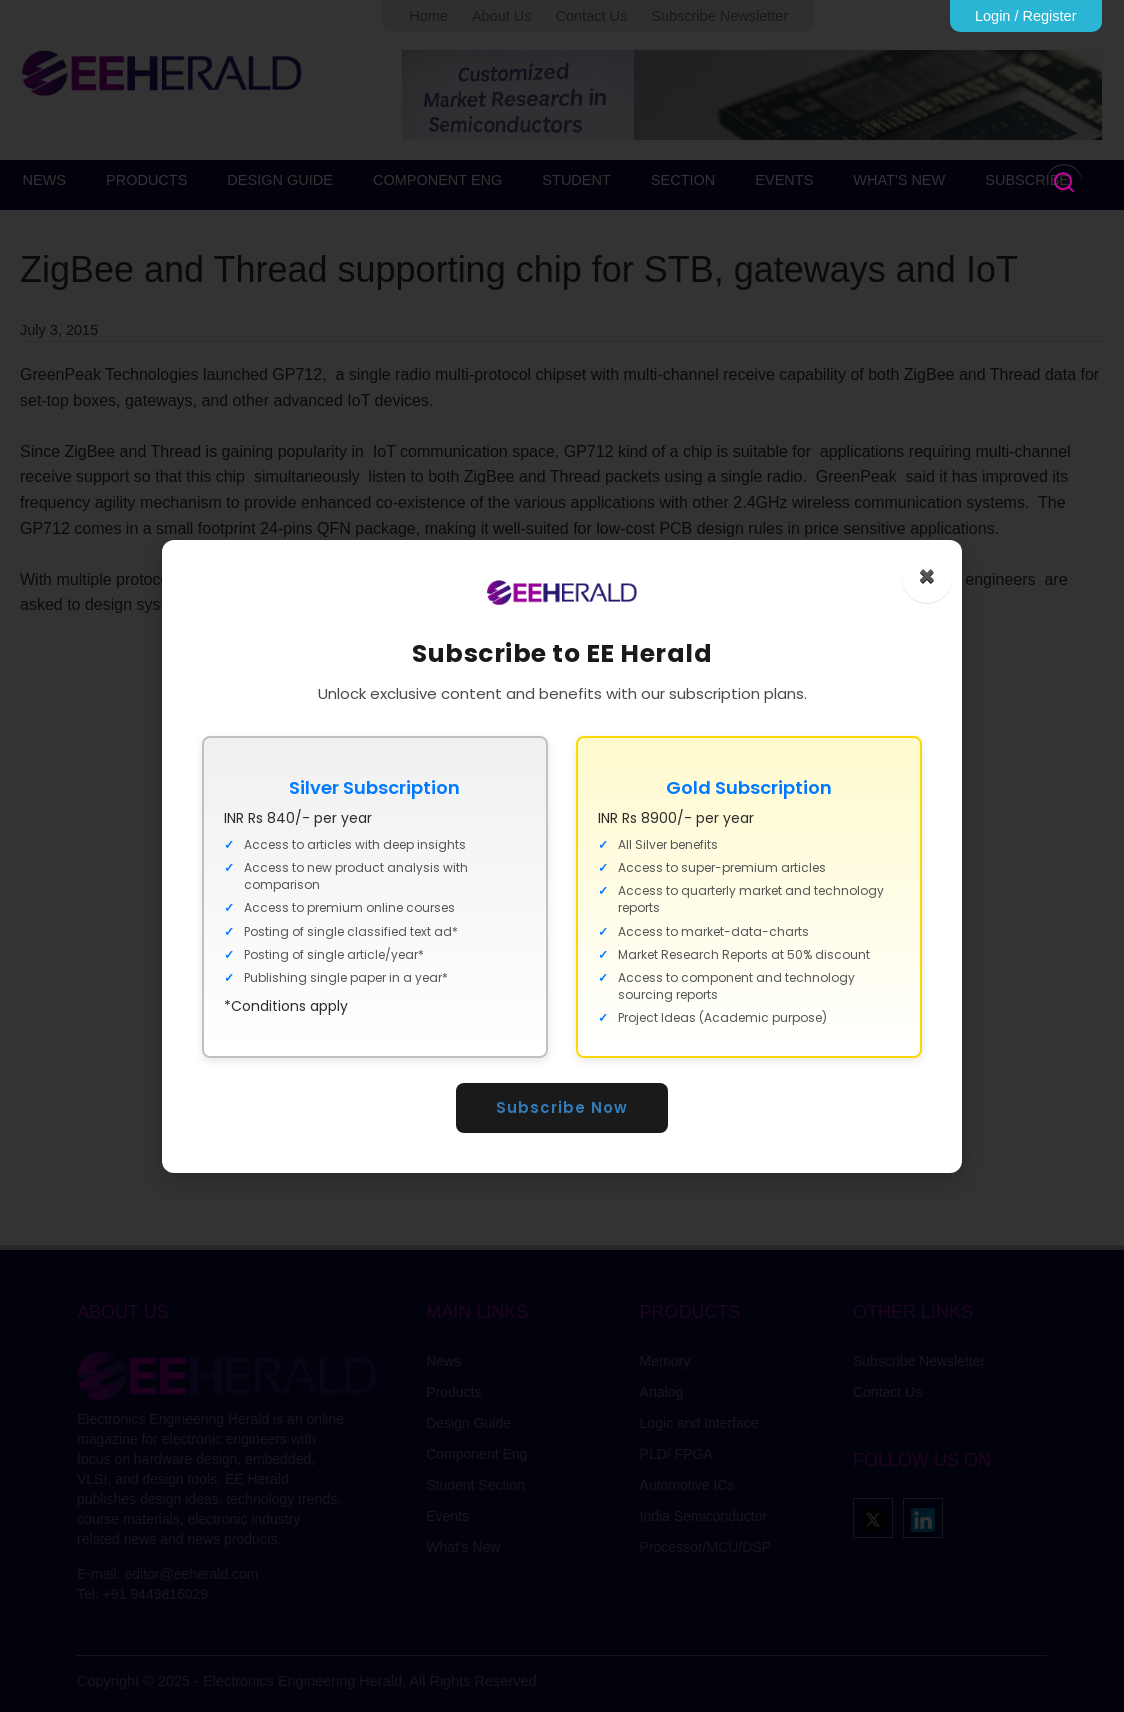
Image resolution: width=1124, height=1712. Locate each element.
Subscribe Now (562, 1107)
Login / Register (1026, 16)
